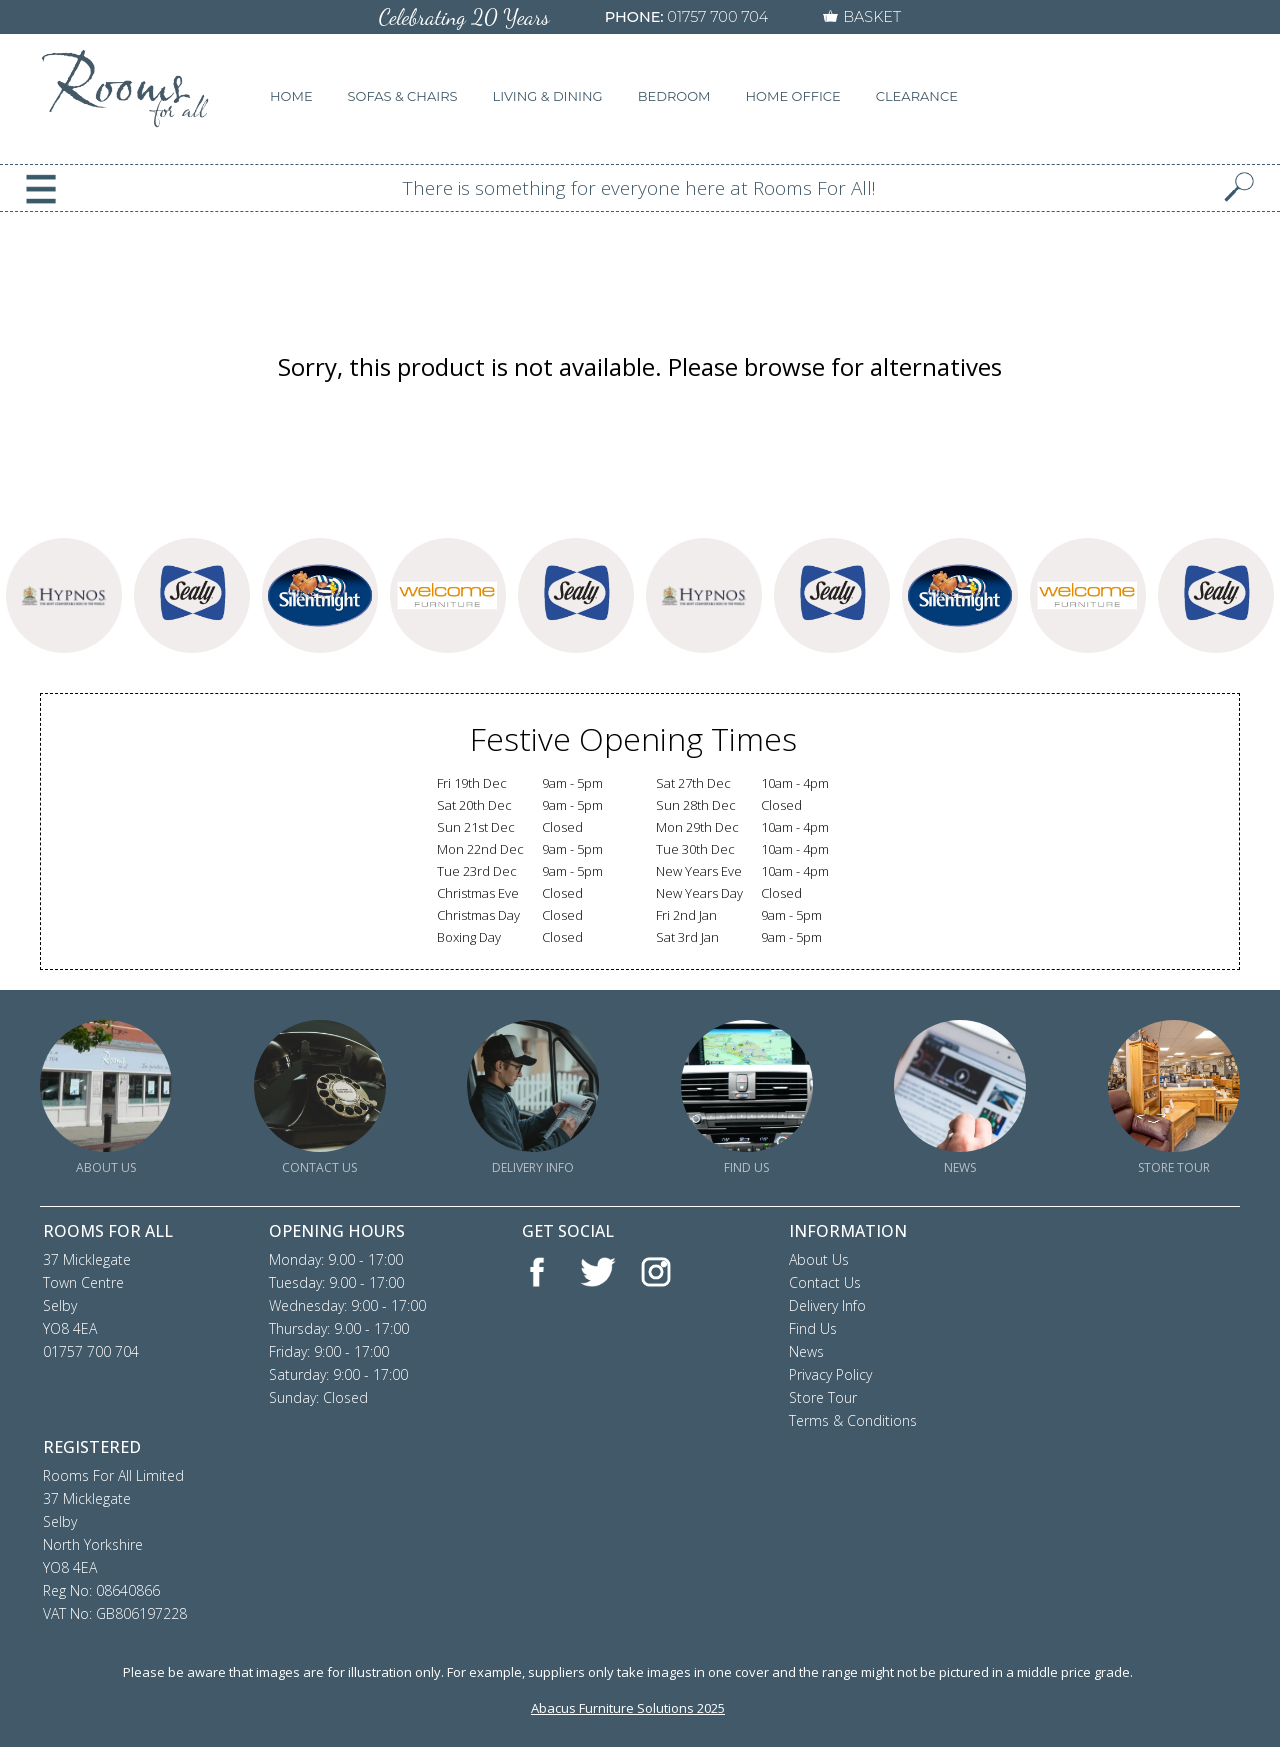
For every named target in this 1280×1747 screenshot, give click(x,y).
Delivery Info (827, 1305)
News (806, 1351)
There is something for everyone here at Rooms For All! (639, 188)
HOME (291, 96)
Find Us (813, 1328)
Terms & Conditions (853, 1420)
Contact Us (825, 1282)
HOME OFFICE (793, 96)
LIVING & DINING (548, 96)
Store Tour (823, 1397)
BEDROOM (674, 96)
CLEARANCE (917, 96)
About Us (819, 1259)
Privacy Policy (830, 1374)
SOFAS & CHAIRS (403, 96)
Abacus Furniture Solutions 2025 (628, 1708)
